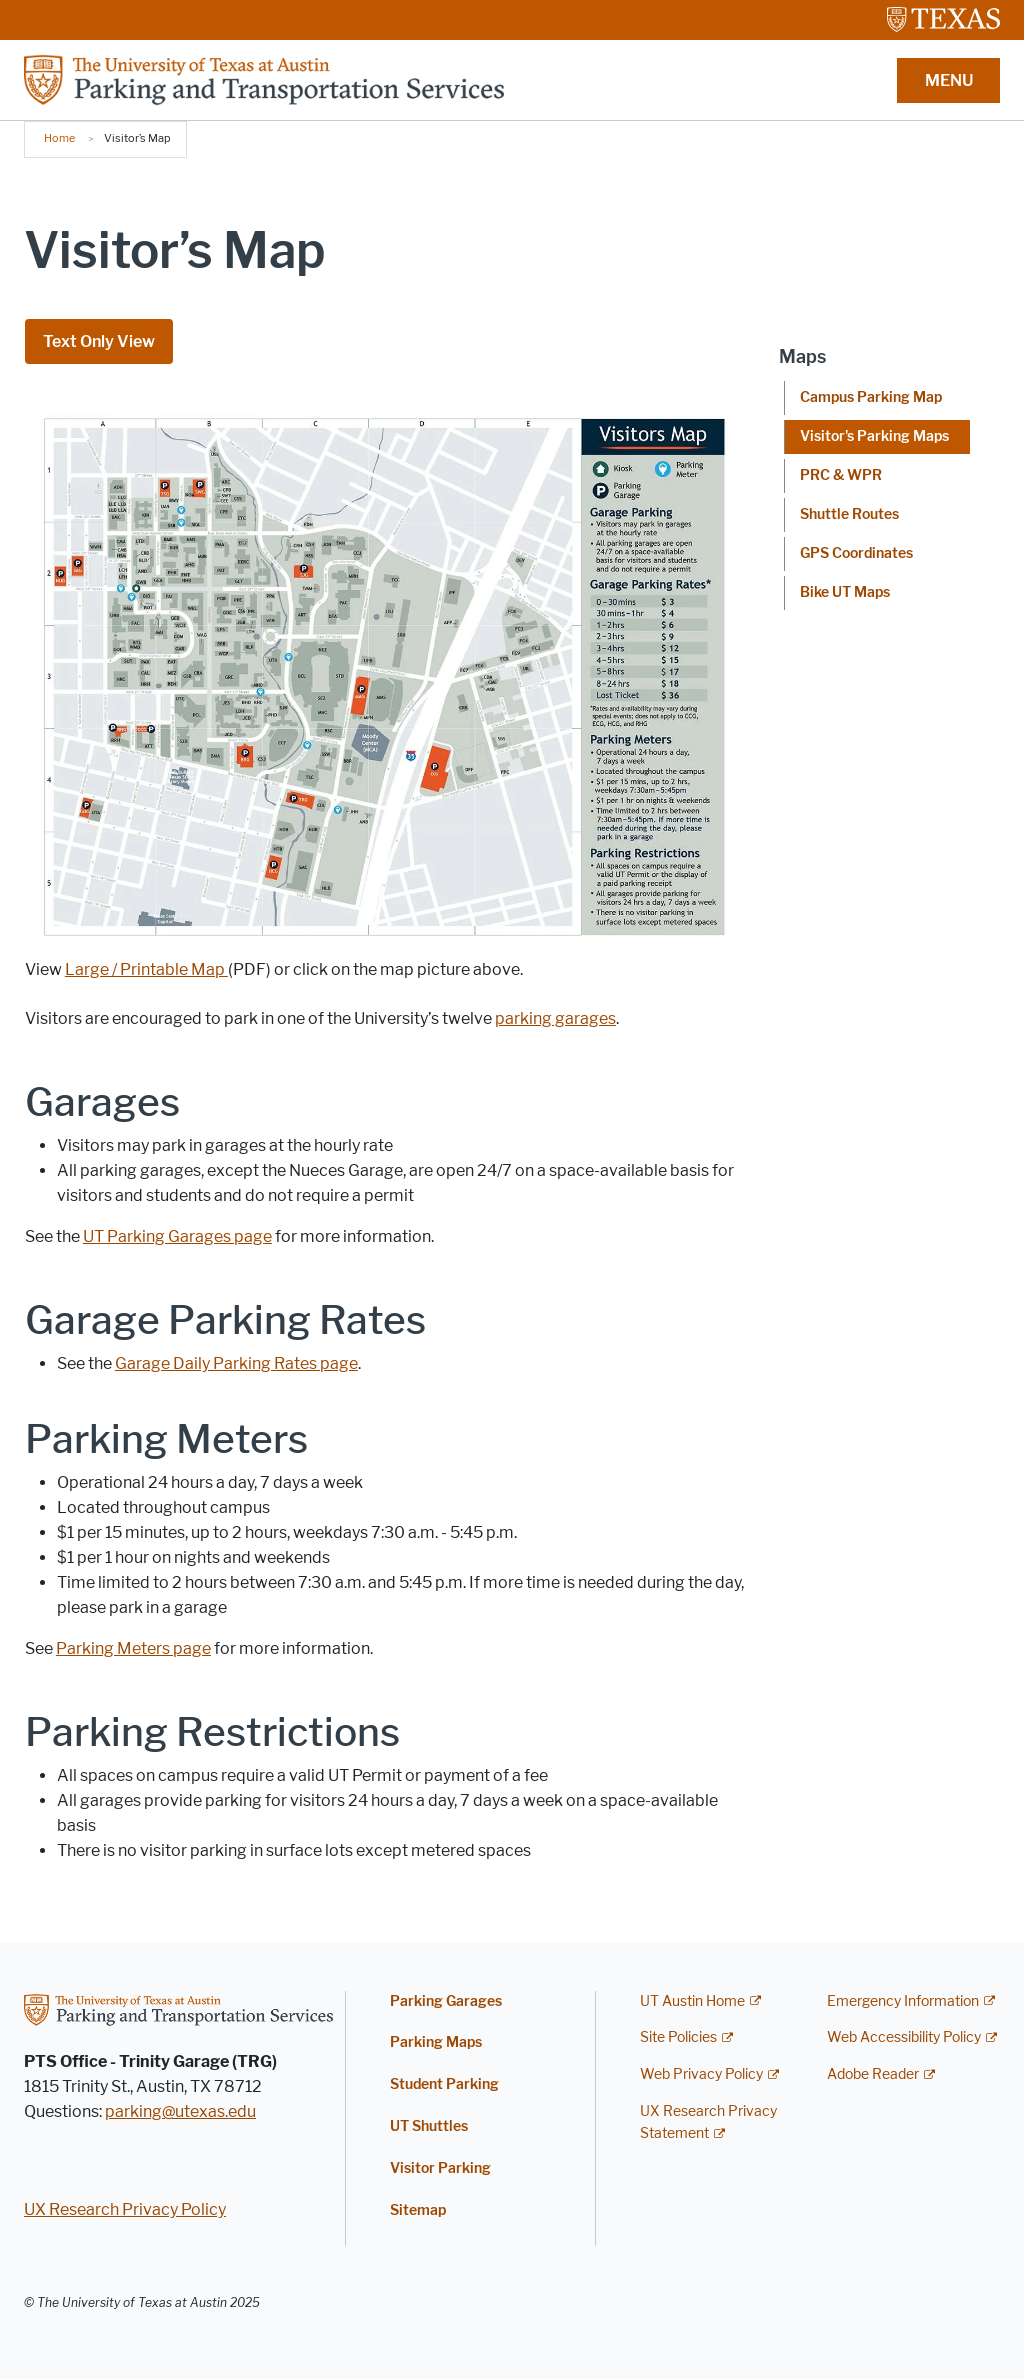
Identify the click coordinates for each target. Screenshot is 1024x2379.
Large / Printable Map (146, 969)
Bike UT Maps (845, 592)
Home (59, 138)
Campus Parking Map (871, 397)
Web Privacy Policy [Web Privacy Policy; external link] (701, 2074)
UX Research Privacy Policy (125, 2209)
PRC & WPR (841, 475)
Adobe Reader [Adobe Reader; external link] (873, 2074)
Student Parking (444, 2084)
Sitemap (418, 2210)
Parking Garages (446, 2001)
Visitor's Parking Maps (874, 436)
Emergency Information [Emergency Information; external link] (903, 2001)
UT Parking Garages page (177, 1236)
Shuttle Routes (849, 514)
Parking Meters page (133, 1648)
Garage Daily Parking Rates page (236, 1363)
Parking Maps (436, 2042)
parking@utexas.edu (180, 2111)
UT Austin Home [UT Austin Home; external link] (692, 2001)
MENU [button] (949, 80)
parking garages (555, 1018)
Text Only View (99, 341)
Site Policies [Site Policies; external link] (678, 2037)
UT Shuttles (429, 2126)
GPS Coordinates (856, 553)
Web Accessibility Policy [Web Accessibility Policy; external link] (904, 2037)
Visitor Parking (440, 2168)
